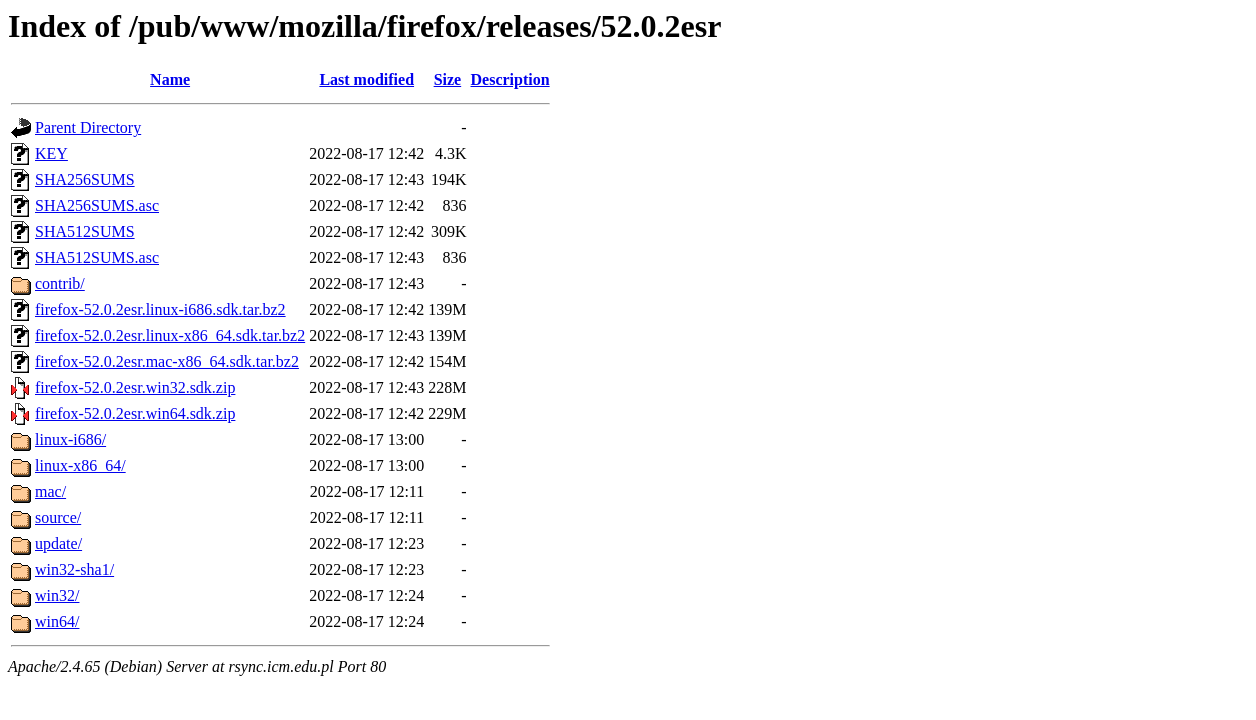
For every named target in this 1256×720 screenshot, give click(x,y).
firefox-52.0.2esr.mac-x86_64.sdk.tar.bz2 (167, 361)
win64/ (57, 621)
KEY (51, 153)
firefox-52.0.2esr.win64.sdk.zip (135, 413)
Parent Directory (88, 127)
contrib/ (60, 283)
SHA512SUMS (85, 231)
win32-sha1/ (74, 569)
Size (448, 79)
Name (170, 79)
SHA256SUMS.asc (97, 205)
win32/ (57, 595)
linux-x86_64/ (80, 465)
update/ (58, 543)
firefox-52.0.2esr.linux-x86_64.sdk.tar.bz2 (170, 335)
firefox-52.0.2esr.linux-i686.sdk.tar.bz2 (160, 309)
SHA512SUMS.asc (97, 257)
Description (510, 79)
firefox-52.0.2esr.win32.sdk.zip (135, 387)
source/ (58, 517)
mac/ (50, 491)
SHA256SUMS (85, 179)
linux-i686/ (70, 439)
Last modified (366, 79)
